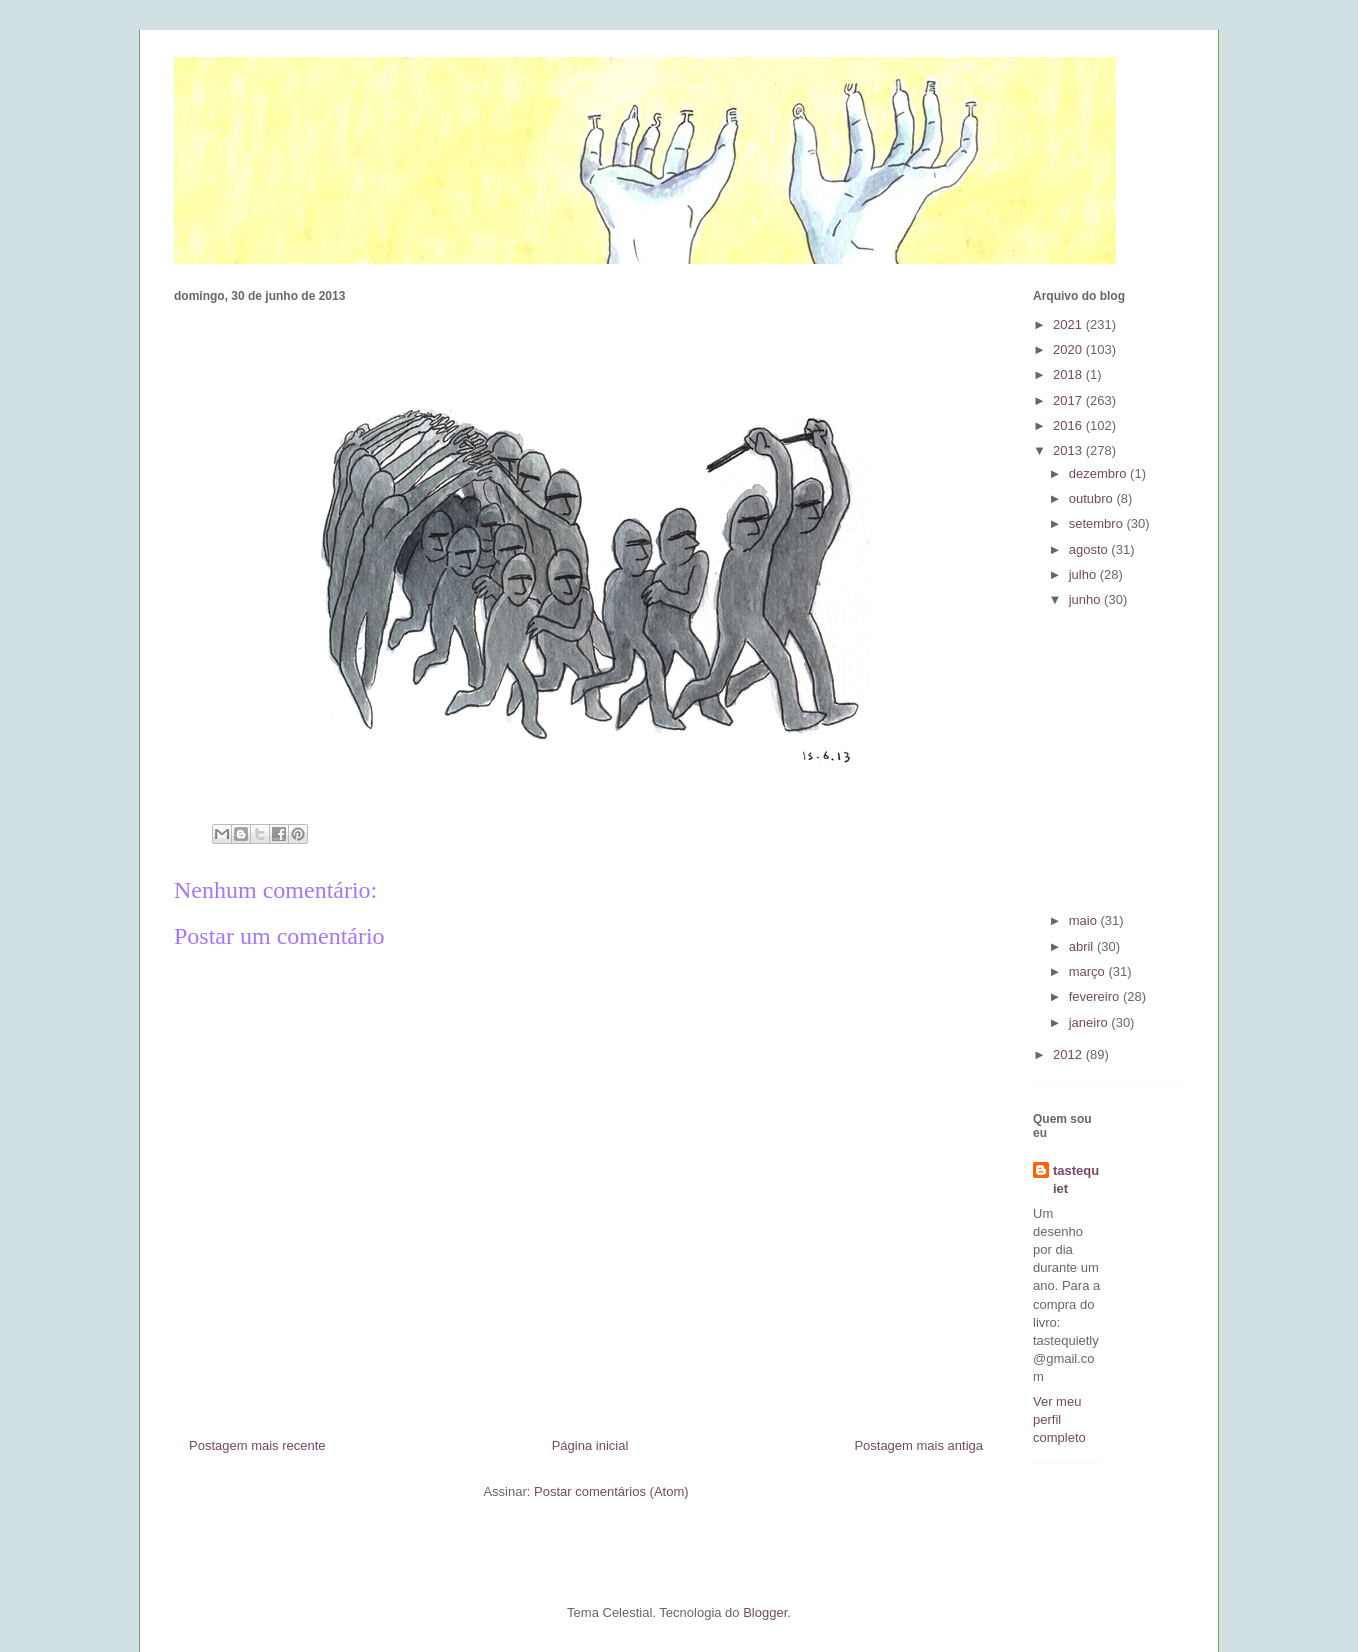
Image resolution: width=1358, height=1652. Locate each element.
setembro (1098, 523)
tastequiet (1076, 1179)
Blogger (765, 1612)
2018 (1069, 374)
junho (1086, 599)
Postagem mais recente (257, 1445)
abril (1083, 946)
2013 (1069, 450)
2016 (1069, 425)
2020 (1069, 349)
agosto (1090, 549)
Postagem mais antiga (918, 1445)
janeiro (1090, 1022)
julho (1084, 574)
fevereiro (1096, 996)
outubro (1093, 498)
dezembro (1099, 473)
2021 (1069, 324)
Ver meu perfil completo (1059, 1419)
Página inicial (590, 1445)
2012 (1069, 1054)
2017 (1069, 400)
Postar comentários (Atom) (611, 1491)
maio (1085, 920)
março (1089, 971)
